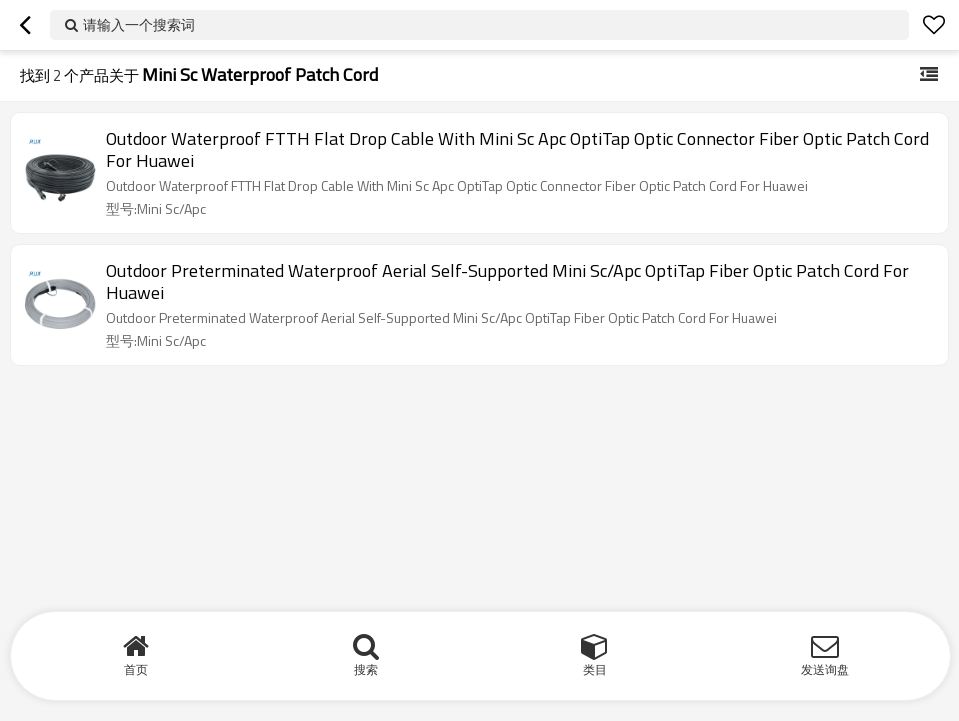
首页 (136, 669)
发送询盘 (825, 669)
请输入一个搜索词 (139, 24)
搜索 (366, 669)
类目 (595, 669)
